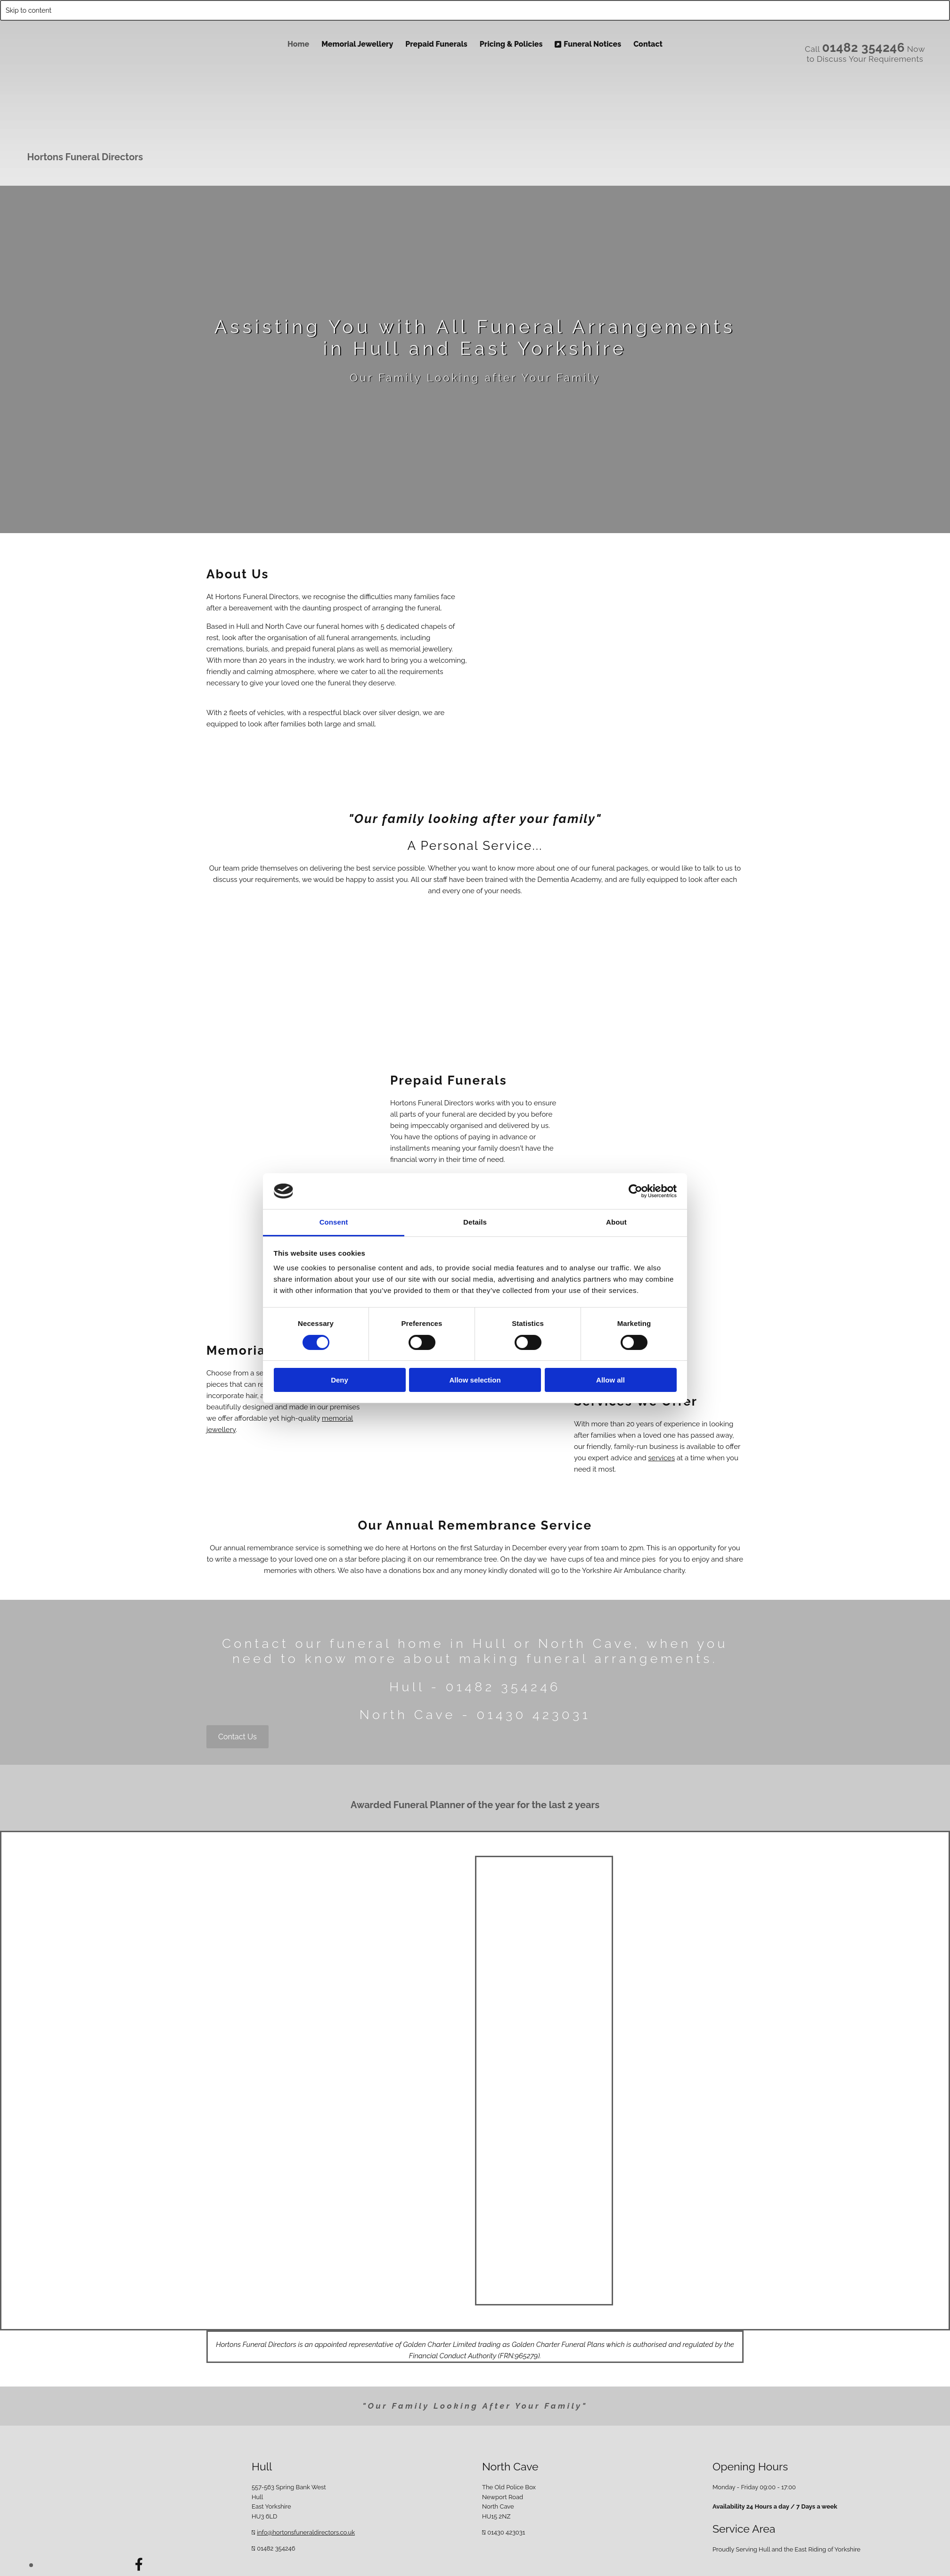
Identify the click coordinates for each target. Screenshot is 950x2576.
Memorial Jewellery (357, 44)
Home (298, 44)
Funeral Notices (588, 44)
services (661, 1458)
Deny (339, 1380)
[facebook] (139, 2564)
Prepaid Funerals (436, 44)
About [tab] (616, 1222)
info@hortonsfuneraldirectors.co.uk (306, 2532)
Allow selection (474, 1380)
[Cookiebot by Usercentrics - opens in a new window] (635, 1191)
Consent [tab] (333, 1222)
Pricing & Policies (511, 44)
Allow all (610, 1380)
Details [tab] (475, 1222)
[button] (237, 1736)
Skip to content (28, 10)
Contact (648, 44)
